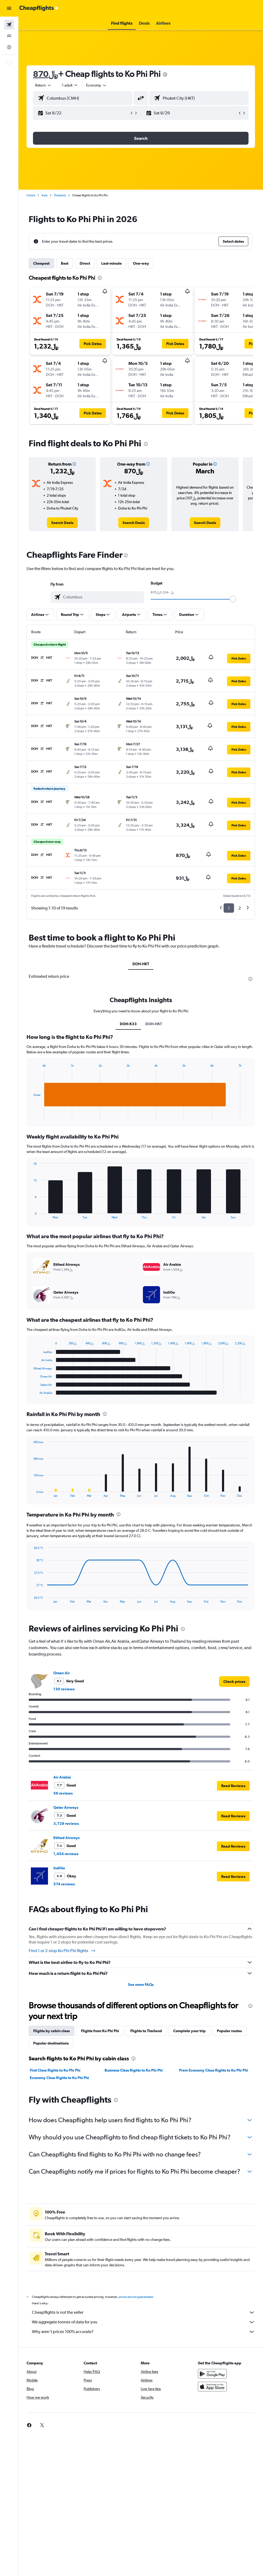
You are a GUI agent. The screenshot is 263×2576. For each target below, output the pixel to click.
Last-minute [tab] (111, 263)
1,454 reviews (65, 1854)
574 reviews (64, 1884)
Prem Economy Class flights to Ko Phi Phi (213, 2070)
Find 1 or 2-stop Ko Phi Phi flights (62, 1950)
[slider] (232, 599)
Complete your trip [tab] (189, 2031)
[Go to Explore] (9, 47)
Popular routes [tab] (229, 2031)
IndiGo (59, 1868)
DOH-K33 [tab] (128, 1024)
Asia (44, 195)
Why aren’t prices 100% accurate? (143, 2331)
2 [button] (239, 908)
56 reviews (63, 1793)
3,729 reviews (66, 1823)
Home (31, 195)
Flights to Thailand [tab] (146, 2031)
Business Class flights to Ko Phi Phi (134, 2070)
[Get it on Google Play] (212, 2374)
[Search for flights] (9, 24)
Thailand (60, 195)
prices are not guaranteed (135, 2297)
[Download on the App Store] (212, 2386)
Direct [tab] (85, 263)
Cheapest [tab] (41, 263)
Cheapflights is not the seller (143, 2312)
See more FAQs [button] (141, 1984)
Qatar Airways (65, 1807)
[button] (9, 8)
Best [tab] (64, 263)
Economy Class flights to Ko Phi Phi (59, 2078)
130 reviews (64, 1689)
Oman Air (61, 1673)
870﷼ (45, 74)
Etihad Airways (66, 1838)
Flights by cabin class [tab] (51, 2031)
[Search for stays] (9, 36)
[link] (62, 522)
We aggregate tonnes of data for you (143, 2322)
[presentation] (165, 74)
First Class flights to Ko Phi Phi (55, 2070)
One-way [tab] (141, 263)
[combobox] (96, 85)
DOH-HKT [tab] (140, 964)
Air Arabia (62, 1777)
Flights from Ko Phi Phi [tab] (100, 2031)
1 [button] (229, 908)
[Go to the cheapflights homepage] (39, 8)
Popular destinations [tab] (51, 2043)
